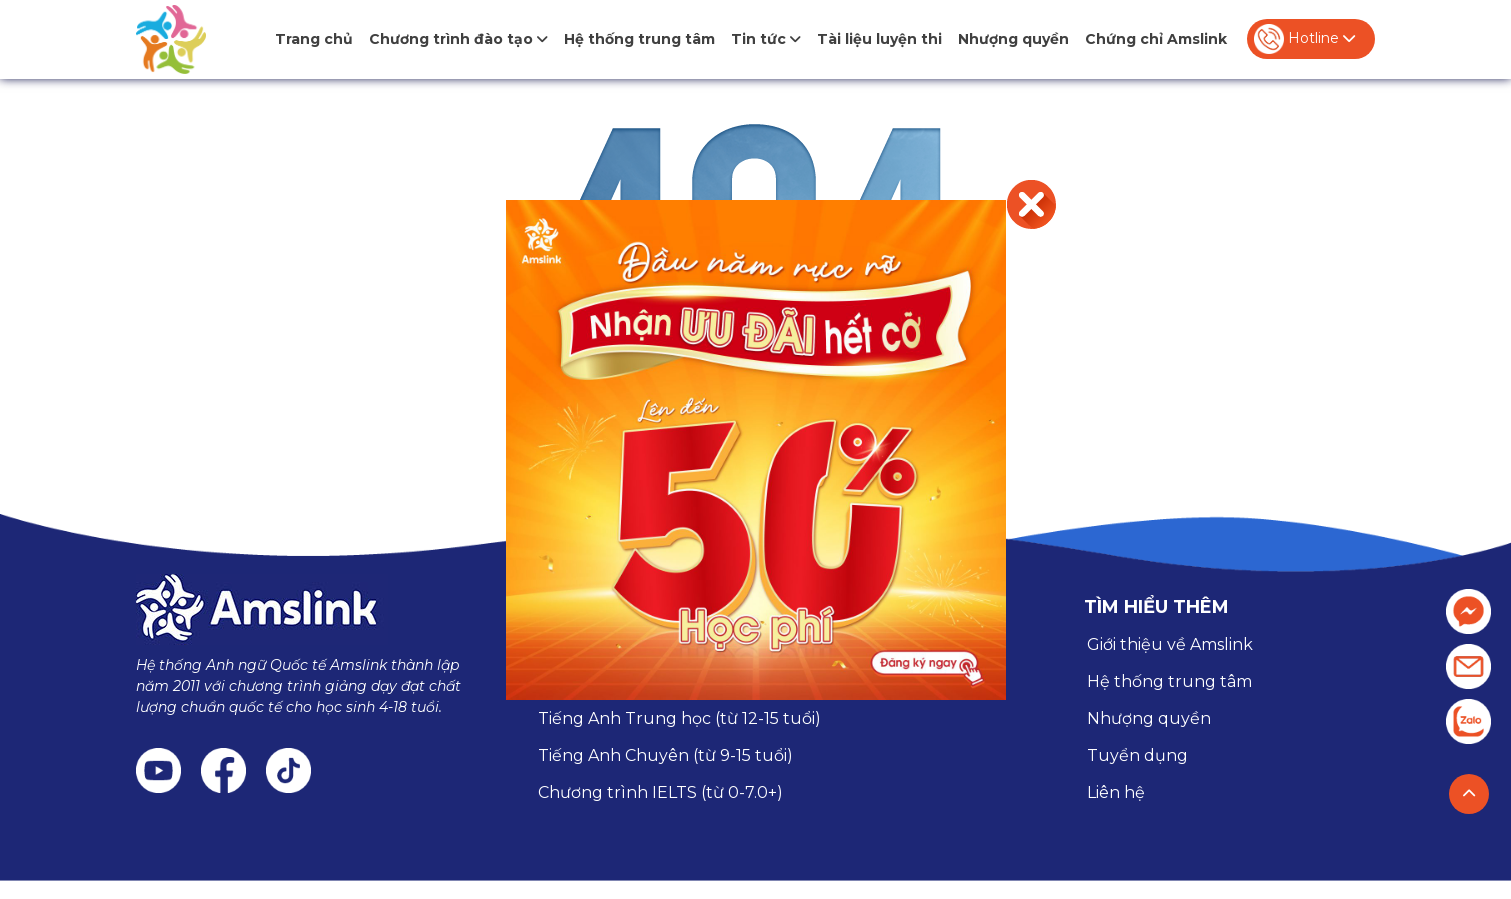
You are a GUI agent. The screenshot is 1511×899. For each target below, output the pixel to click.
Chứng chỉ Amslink (1156, 39)
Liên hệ (1116, 792)
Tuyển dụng (1137, 755)
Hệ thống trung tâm (639, 39)
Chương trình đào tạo (458, 39)
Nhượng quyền (1013, 39)
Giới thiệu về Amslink (1170, 644)
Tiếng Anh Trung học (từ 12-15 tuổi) (679, 718)
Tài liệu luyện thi (879, 39)
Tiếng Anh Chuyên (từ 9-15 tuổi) (665, 755)
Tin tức (766, 39)
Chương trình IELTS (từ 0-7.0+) (660, 792)
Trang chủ (314, 39)
